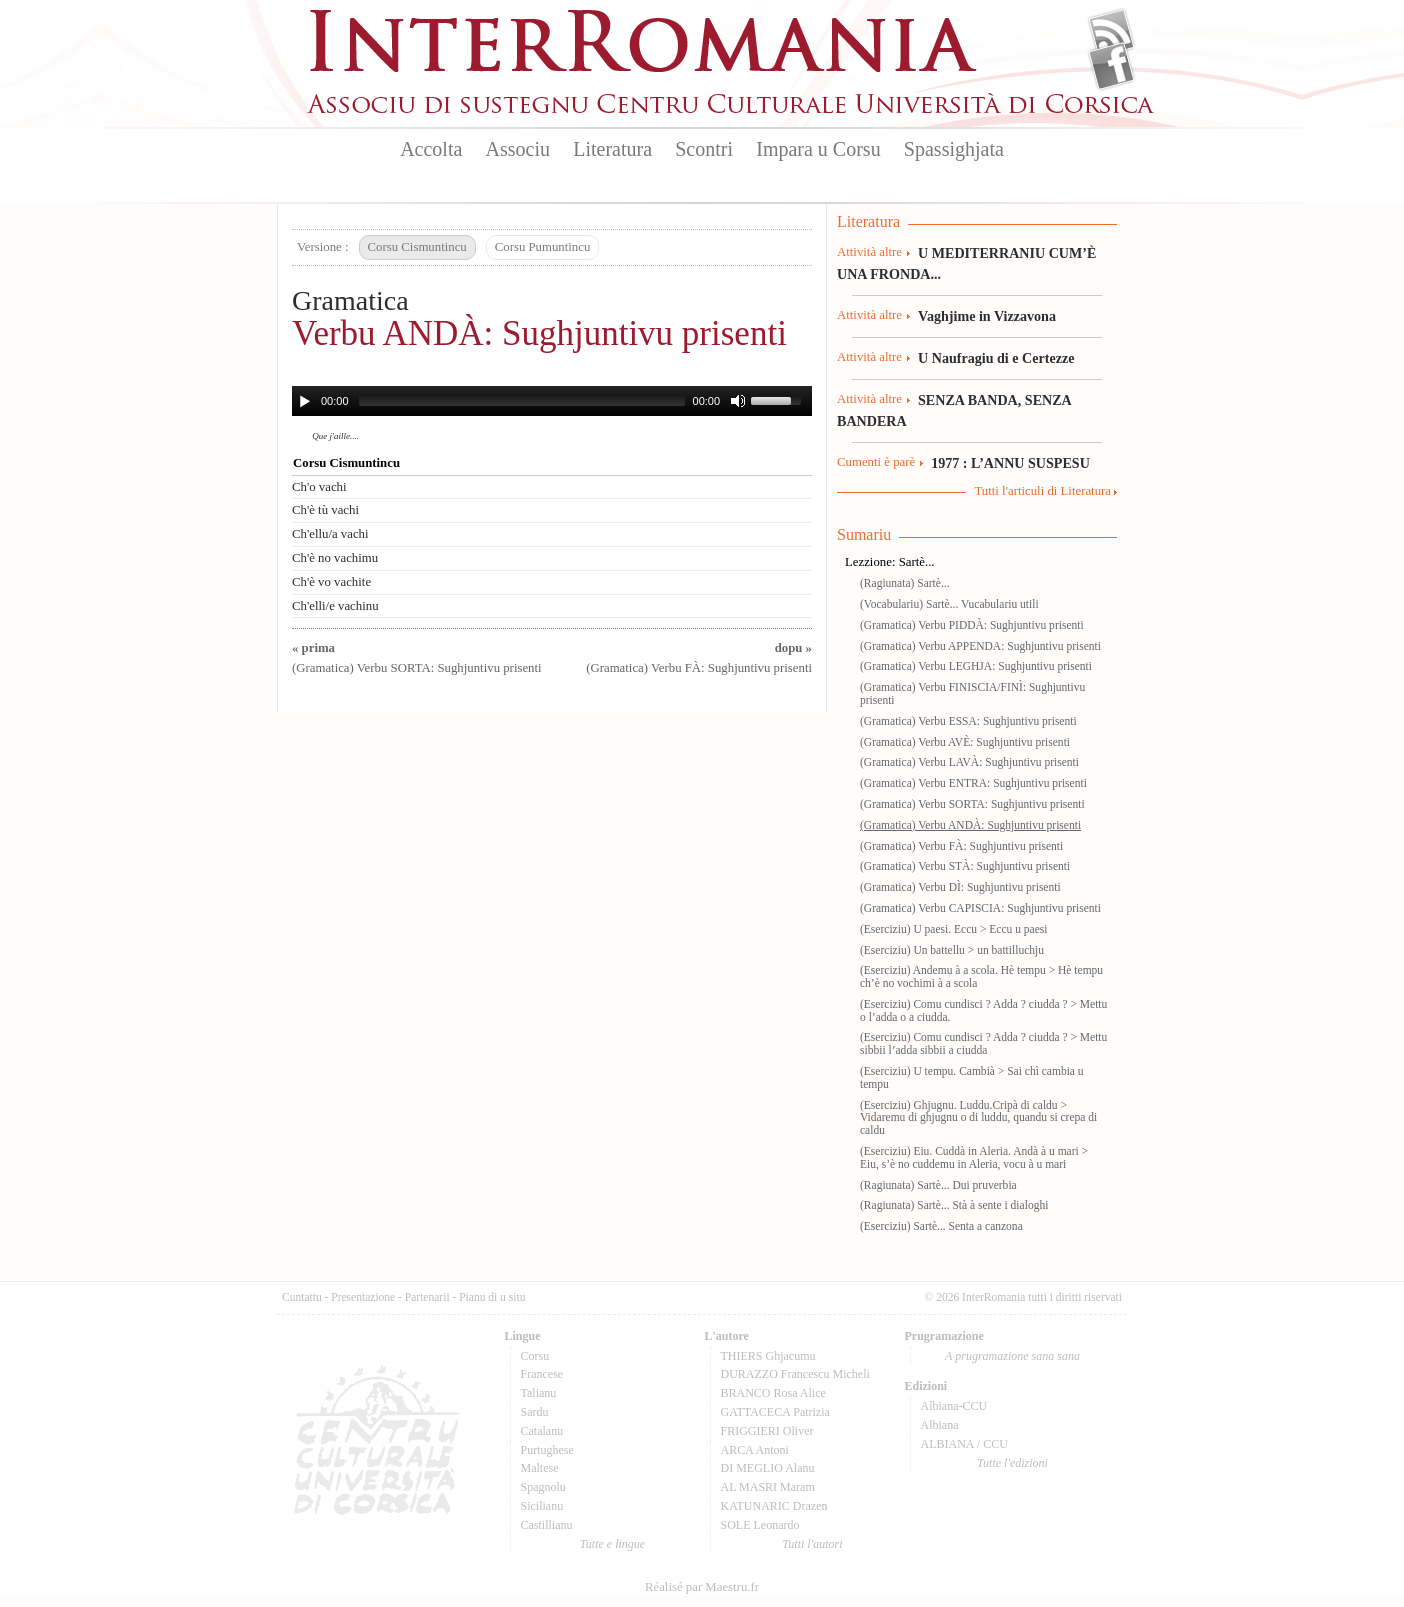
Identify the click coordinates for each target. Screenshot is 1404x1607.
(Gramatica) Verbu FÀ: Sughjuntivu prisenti (961, 846)
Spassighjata (954, 149)
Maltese (540, 1468)
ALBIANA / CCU (964, 1444)
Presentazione (363, 1297)
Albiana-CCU (954, 1406)
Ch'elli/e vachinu (335, 606)
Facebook (1111, 66)
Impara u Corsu (818, 149)
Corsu (535, 1356)
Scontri (704, 149)
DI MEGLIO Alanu (768, 1468)
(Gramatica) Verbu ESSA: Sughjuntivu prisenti (968, 721)
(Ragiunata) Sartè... (905, 583)
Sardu (535, 1412)
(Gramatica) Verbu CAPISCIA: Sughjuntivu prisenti (980, 908)
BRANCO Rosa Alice (773, 1393)
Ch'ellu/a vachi (330, 534)
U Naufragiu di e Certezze (996, 358)
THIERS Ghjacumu (768, 1356)
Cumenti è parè (876, 462)
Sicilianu (542, 1506)
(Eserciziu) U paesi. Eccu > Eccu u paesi (953, 929)
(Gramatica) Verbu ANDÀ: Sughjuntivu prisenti (970, 825)
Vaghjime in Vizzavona (987, 316)
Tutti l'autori (812, 1544)
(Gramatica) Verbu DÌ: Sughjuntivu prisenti (960, 887)
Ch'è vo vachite (331, 582)
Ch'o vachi (319, 487)
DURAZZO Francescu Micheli (795, 1374)
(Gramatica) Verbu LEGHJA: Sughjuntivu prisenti (976, 666)
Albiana (940, 1425)
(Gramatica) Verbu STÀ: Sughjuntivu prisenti (965, 866)
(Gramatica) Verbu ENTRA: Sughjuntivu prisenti (973, 783)
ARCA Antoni (755, 1450)
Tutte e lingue (612, 1544)
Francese (542, 1374)
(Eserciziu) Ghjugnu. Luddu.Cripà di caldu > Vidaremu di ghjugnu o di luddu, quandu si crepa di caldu (978, 1118)
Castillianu (547, 1525)
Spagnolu (543, 1487)
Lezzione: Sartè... (890, 562)
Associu (518, 149)
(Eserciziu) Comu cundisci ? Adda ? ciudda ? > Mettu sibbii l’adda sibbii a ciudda (983, 1043)
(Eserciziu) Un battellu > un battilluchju (952, 950)
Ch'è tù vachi (325, 510)
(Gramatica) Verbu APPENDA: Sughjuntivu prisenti (980, 646)
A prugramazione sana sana (1012, 1356)
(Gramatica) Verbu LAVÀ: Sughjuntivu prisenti (969, 762)
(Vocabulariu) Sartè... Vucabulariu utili (949, 604)
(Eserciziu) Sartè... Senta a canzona (941, 1226)
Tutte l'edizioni (1012, 1463)
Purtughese (547, 1450)
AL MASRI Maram (768, 1487)
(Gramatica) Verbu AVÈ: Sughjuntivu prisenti (965, 742)
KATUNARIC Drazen (774, 1506)
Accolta (431, 149)
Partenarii (427, 1297)
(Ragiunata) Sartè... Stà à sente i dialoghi (954, 1205)
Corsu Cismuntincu (417, 247)
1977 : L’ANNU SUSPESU (1010, 463)
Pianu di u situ (492, 1297)
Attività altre (869, 252)
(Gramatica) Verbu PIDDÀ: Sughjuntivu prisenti (972, 625)
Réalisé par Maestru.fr (702, 1587)
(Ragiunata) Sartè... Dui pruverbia (938, 1185)
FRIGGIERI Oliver (767, 1431)
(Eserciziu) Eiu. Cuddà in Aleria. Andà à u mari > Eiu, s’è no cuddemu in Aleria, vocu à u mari (974, 1157)
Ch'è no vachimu (335, 558)
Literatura (612, 149)
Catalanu (542, 1431)
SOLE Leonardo (760, 1525)
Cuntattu (302, 1297)
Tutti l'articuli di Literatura (1042, 491)
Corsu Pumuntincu (543, 247)
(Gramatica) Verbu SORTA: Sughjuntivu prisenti (972, 804)
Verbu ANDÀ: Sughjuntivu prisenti (539, 333)
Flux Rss (1111, 33)
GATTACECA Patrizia (775, 1412)
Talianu (539, 1393)
